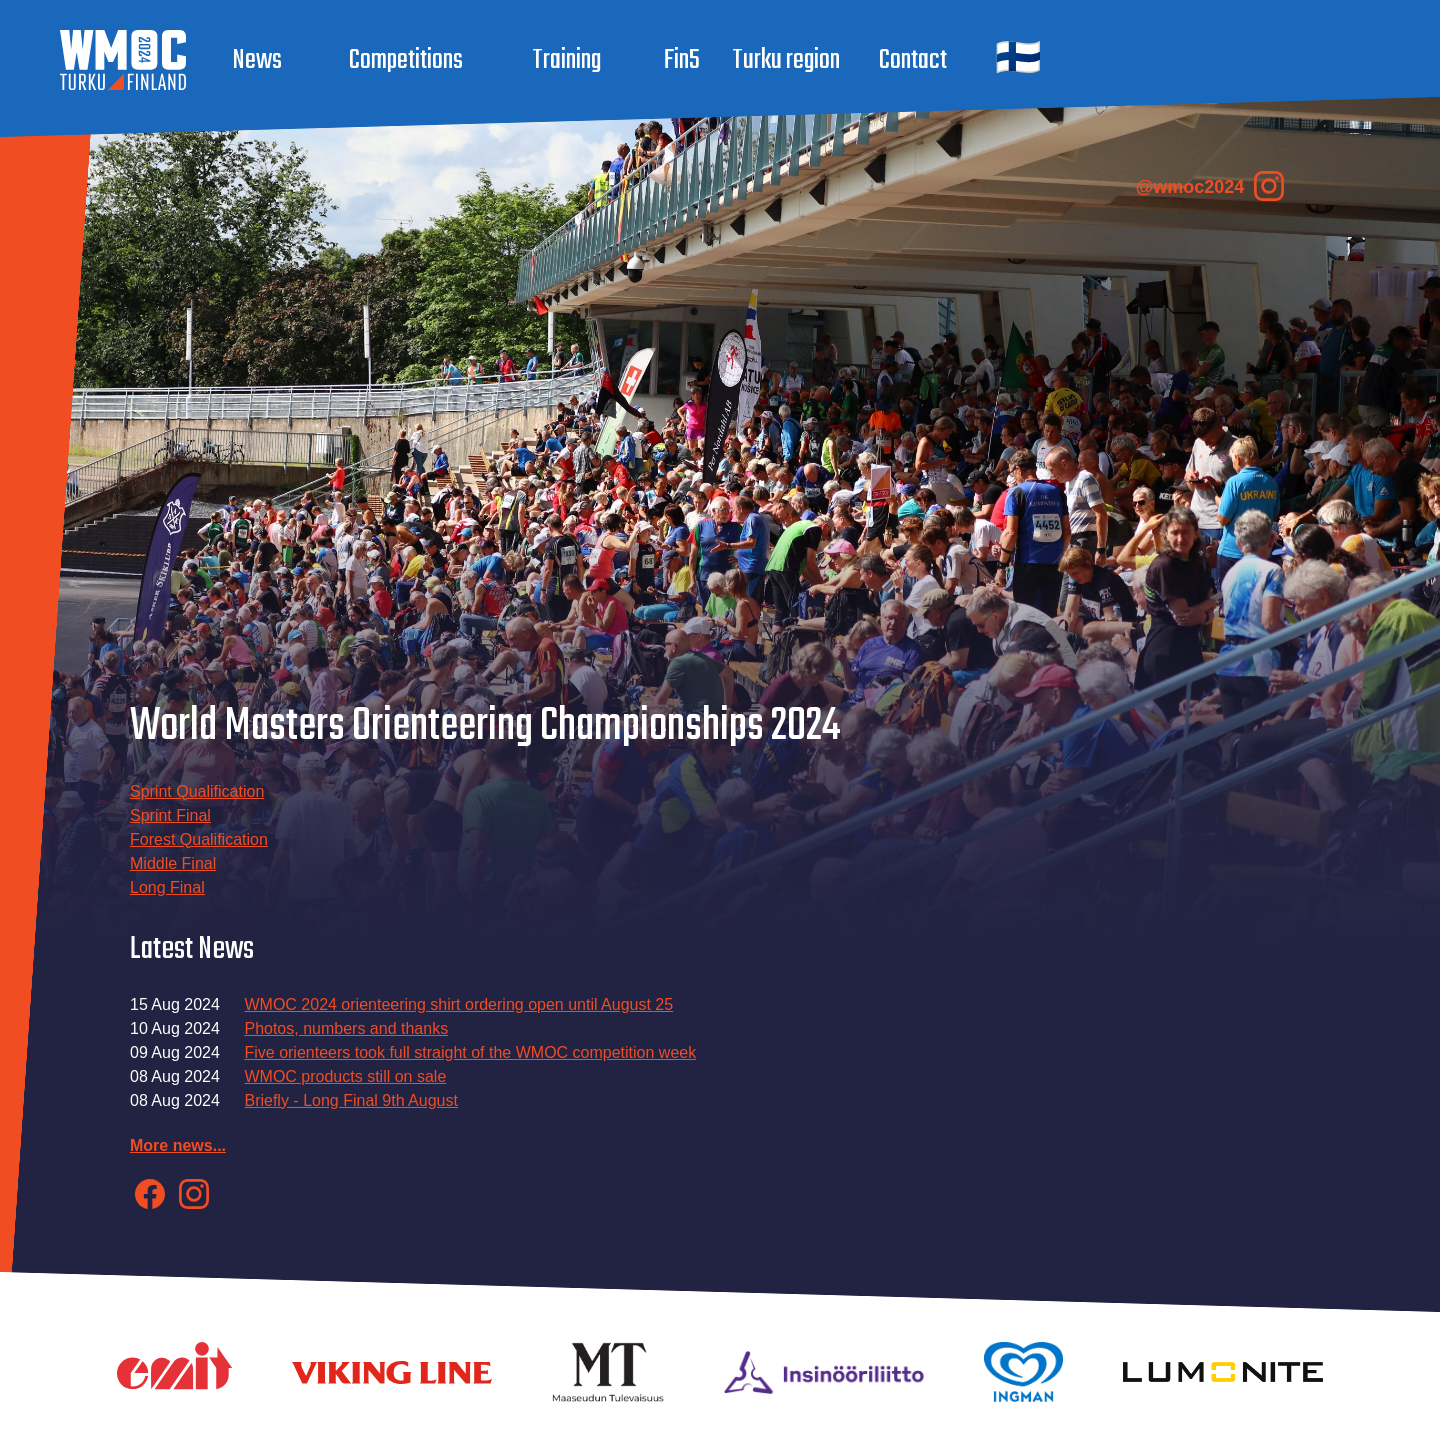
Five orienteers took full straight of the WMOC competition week (470, 1052)
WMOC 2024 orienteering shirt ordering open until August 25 (458, 1004)
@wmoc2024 (1210, 186)
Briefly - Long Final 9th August (350, 1100)
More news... (178, 1145)
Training (566, 60)
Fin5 (682, 60)
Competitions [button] (406, 60)
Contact (913, 60)
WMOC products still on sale (345, 1076)
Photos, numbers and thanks (346, 1028)
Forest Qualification (199, 839)
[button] (1016, 60)
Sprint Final (170, 815)
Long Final (167, 887)
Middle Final (173, 863)
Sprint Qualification (197, 791)
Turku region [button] (786, 60)
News (257, 60)
